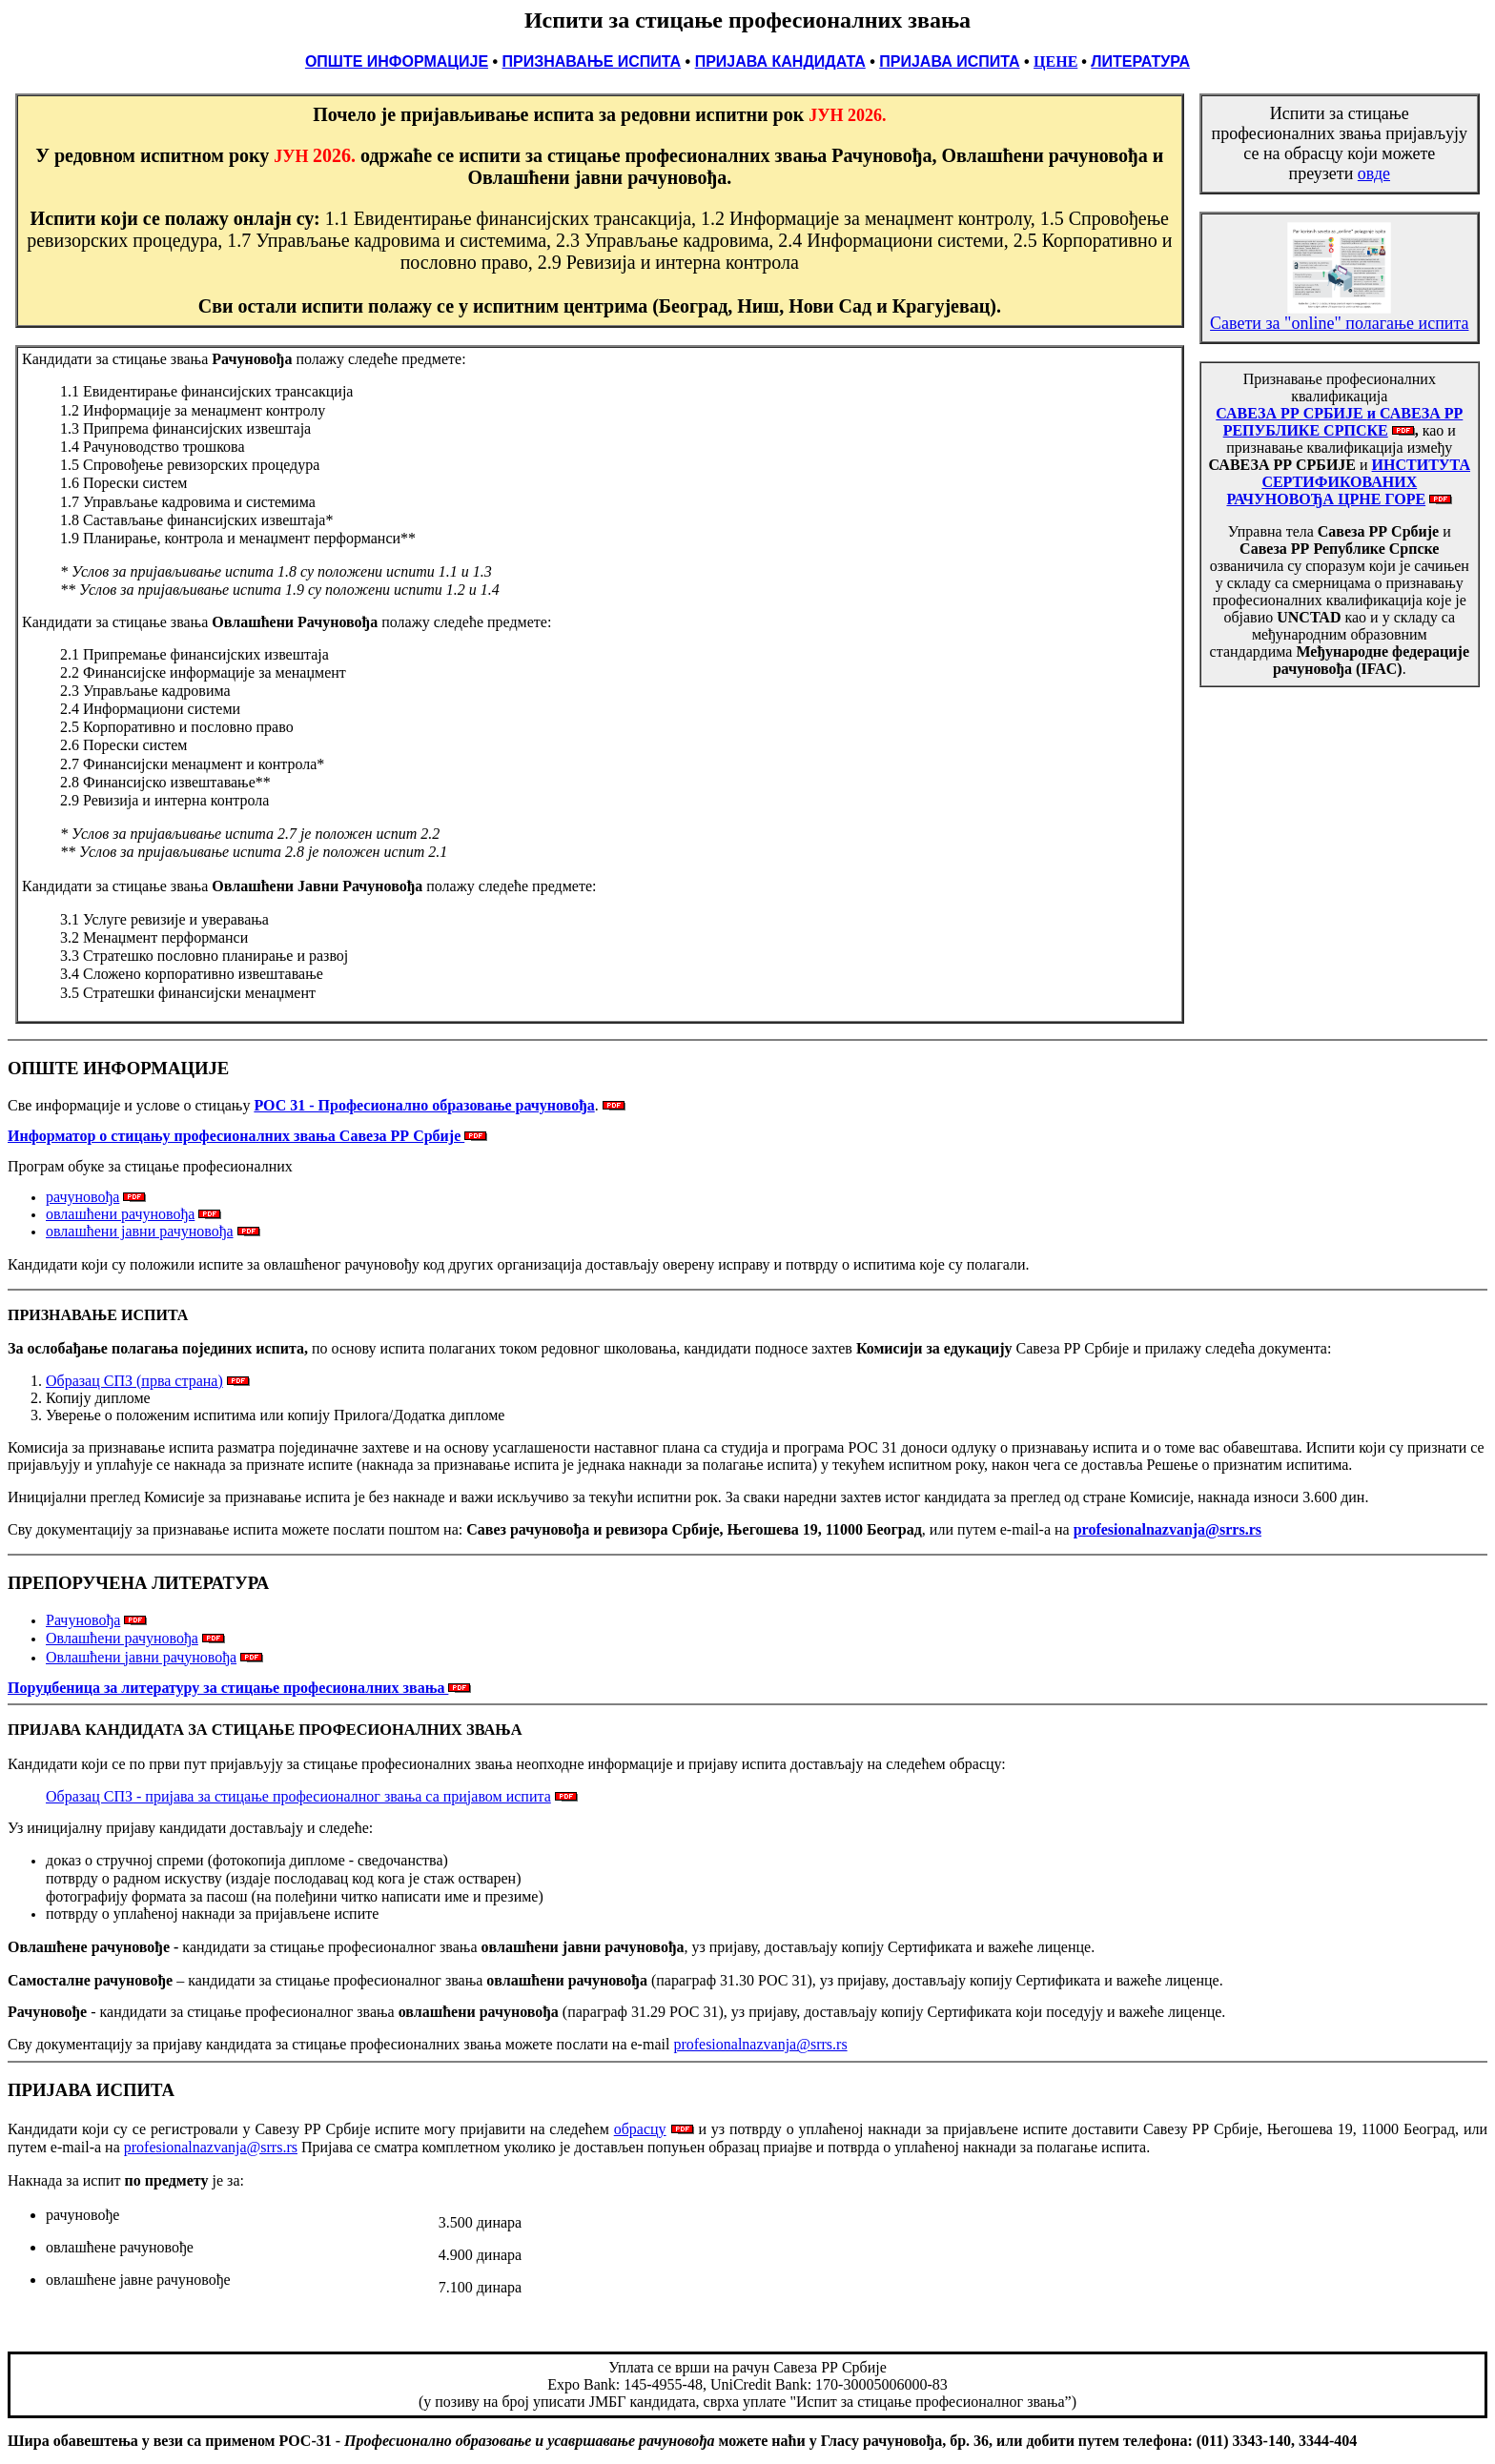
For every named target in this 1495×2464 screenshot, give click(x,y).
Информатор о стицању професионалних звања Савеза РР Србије (236, 1136)
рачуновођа (82, 1197)
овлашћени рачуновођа (120, 1214)
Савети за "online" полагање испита (1339, 315)
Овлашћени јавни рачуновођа (141, 1657)
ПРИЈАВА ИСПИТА (949, 61)
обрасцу (640, 2129)
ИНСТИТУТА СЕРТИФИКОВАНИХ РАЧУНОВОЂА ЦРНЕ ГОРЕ (1348, 482)
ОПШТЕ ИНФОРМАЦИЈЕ (396, 61)
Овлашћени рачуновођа (122, 1638)
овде (1374, 173)
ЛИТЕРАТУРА (1140, 61)
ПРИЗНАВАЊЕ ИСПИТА (592, 61)
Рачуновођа (83, 1620)
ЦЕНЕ (1055, 61)
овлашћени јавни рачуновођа (140, 1231)
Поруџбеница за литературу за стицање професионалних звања (239, 1688)
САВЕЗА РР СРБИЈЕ (1291, 413)
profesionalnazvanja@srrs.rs (760, 2044)
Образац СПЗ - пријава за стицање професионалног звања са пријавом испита (298, 1796)
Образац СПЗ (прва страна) (134, 1381)
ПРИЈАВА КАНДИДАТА (780, 61)
